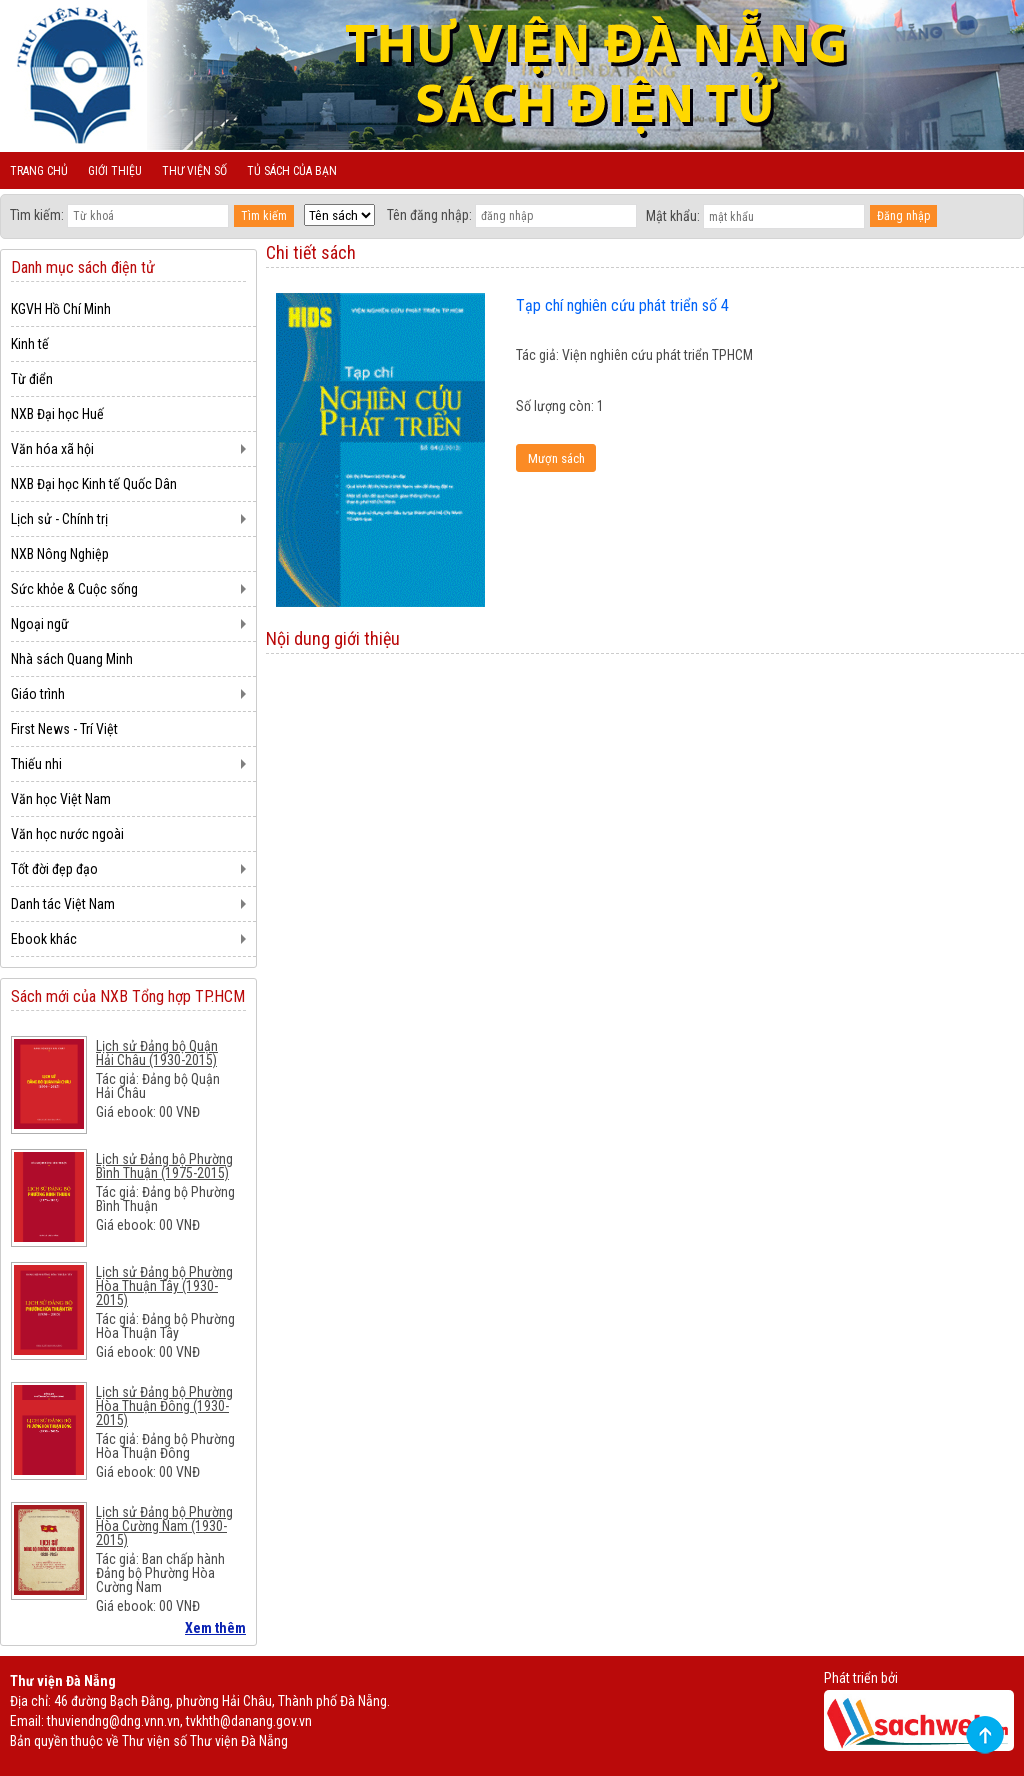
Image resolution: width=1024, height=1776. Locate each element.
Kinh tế (30, 344)
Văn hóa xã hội (52, 449)
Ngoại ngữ (40, 624)
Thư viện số (194, 171)
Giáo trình (38, 694)
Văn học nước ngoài (67, 834)
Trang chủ (39, 171)
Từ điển (32, 379)
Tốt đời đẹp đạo (54, 869)
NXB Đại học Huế (57, 414)
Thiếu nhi (36, 764)
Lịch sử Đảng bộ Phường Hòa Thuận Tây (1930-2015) (164, 1286)
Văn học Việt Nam (61, 799)
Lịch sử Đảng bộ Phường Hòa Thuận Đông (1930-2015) (164, 1406)
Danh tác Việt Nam (63, 904)
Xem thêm (215, 1628)
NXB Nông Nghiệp (60, 554)
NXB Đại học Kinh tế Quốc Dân (94, 484)
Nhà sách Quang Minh (72, 659)
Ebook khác (44, 939)
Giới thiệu (115, 171)
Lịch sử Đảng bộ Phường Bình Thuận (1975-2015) (164, 1166)
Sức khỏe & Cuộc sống (74, 589)
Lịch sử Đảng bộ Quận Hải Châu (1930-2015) (157, 1053)
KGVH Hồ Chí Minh (61, 309)
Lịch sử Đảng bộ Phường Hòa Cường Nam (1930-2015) (164, 1526)
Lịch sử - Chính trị (59, 519)
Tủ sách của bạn (292, 171)
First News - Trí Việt (64, 729)
